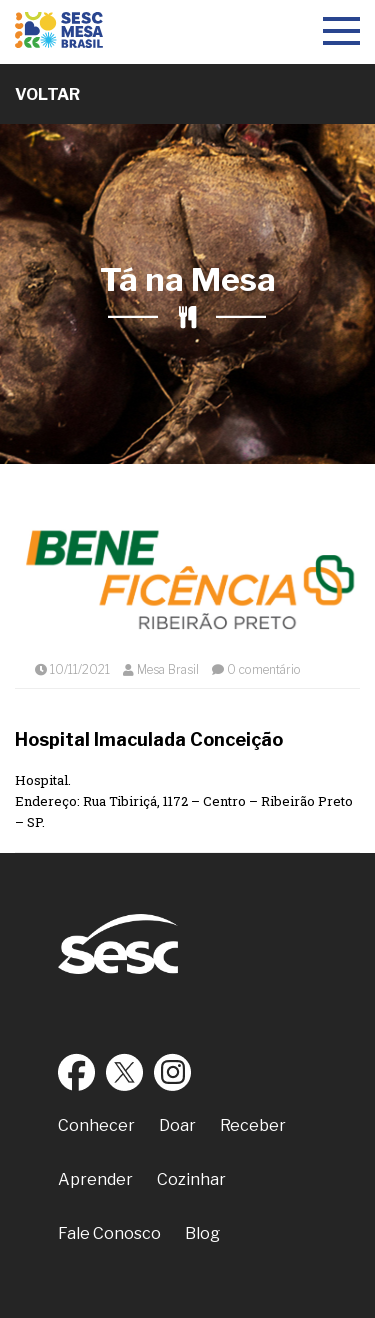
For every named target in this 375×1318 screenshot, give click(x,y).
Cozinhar (191, 1179)
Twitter (125, 1072)
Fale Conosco (109, 1233)
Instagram (173, 1072)
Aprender (95, 1179)
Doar (177, 1125)
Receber (253, 1125)
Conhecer (96, 1125)
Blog (202, 1233)
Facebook (77, 1072)
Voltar (47, 94)
